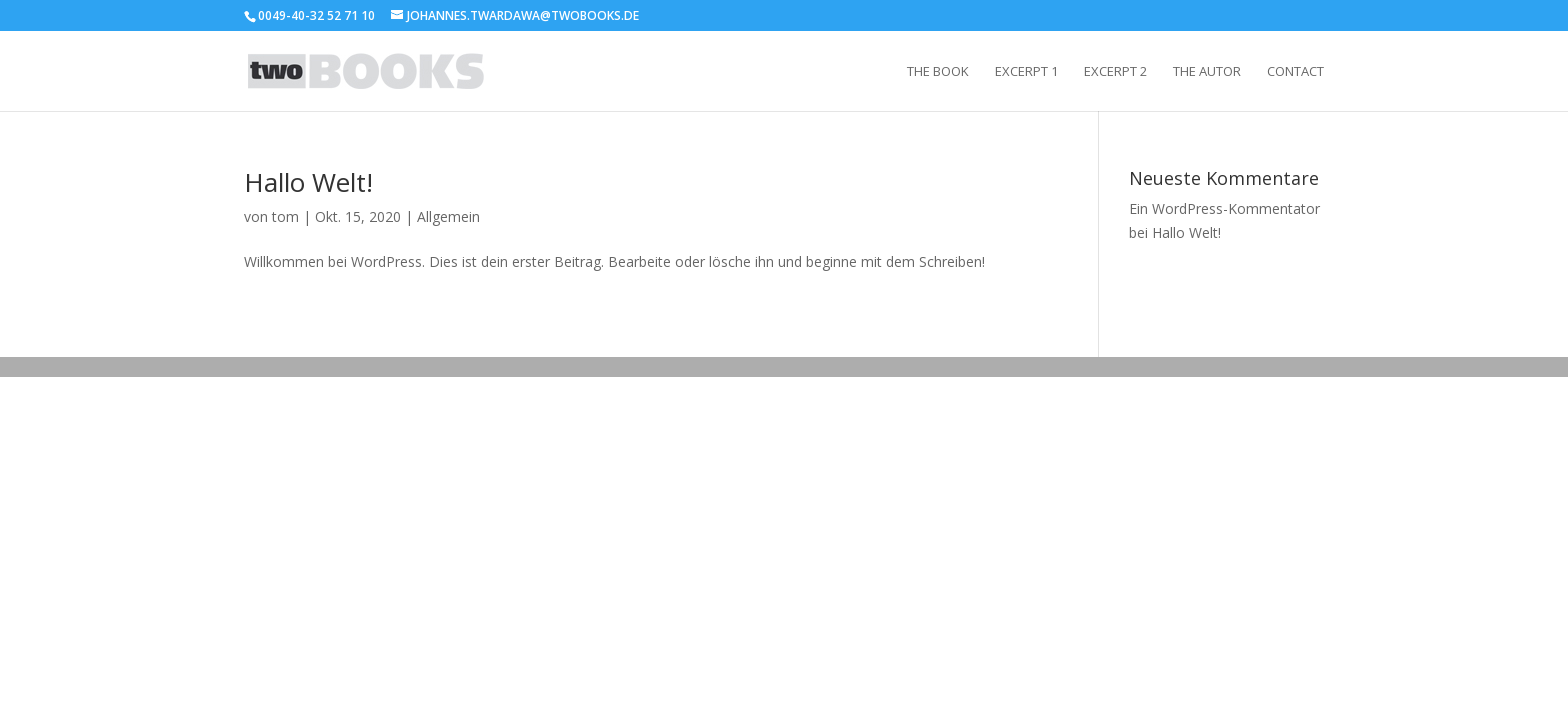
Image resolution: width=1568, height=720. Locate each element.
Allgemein (448, 216)
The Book (938, 72)
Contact (1295, 72)
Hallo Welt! (308, 182)
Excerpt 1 (1026, 72)
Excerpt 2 (1115, 72)
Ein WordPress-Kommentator (1224, 208)
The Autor (1207, 72)
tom (285, 216)
